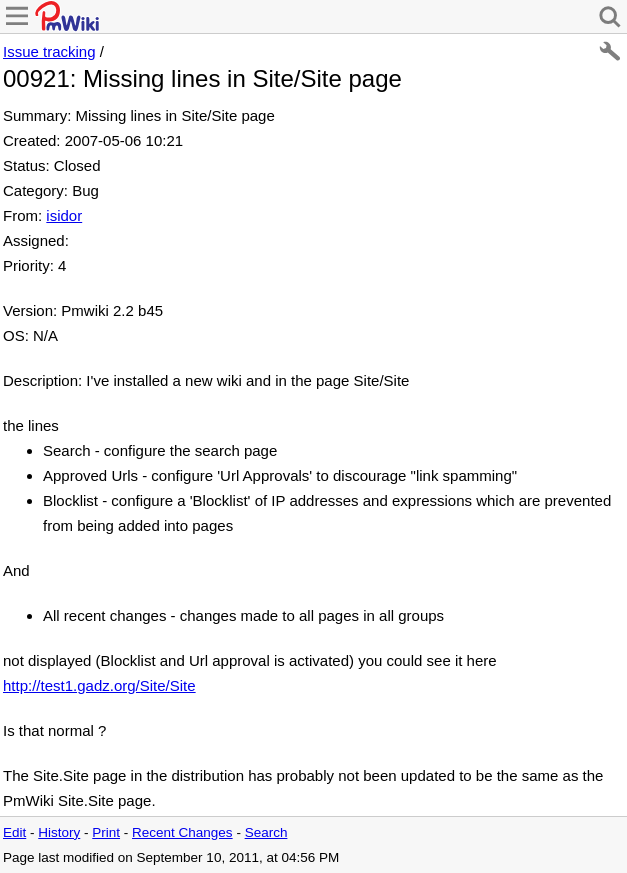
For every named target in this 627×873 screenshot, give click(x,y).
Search (266, 832)
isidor (64, 215)
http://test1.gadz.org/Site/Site (99, 685)
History (59, 832)
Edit (14, 832)
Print (106, 832)
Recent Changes (182, 832)
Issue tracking (49, 51)
